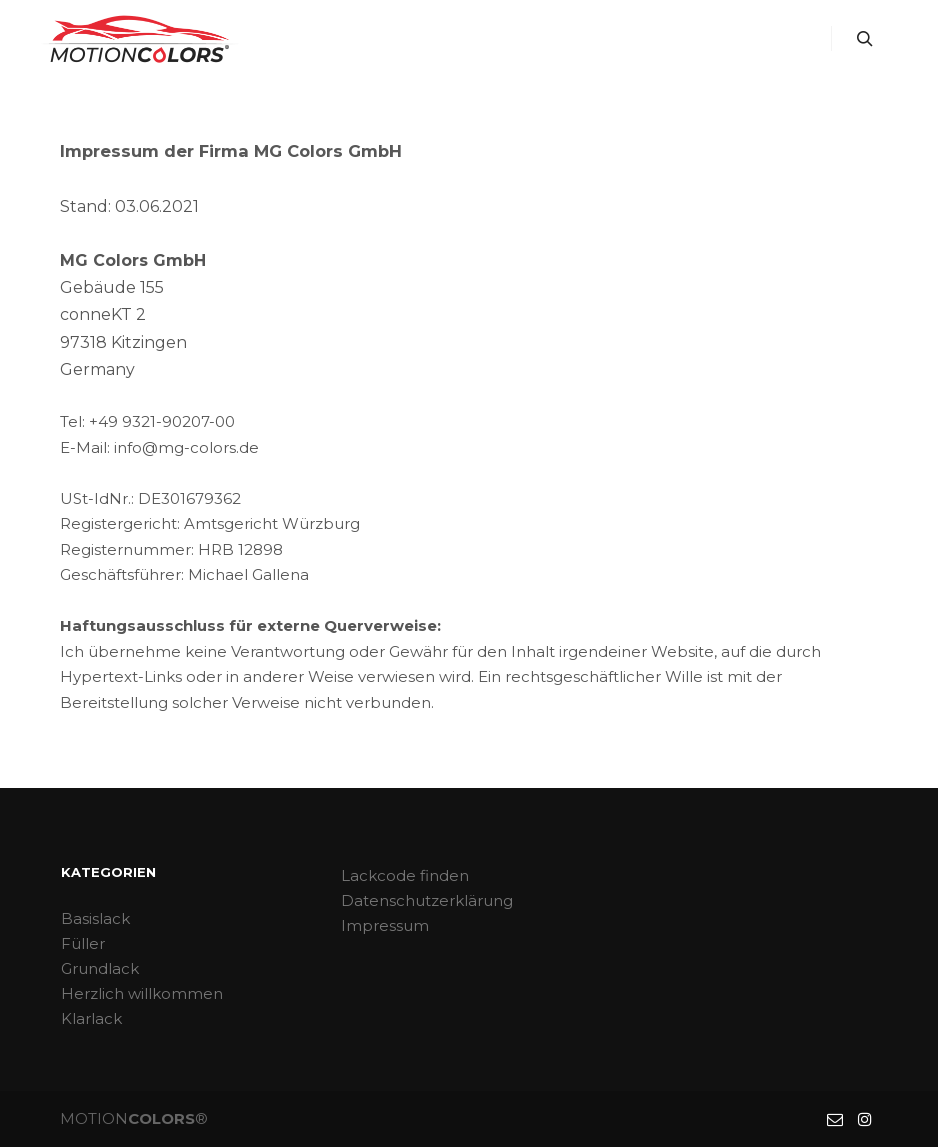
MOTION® (134, 1118)
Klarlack (91, 1018)
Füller (83, 943)
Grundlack (100, 968)
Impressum (385, 925)
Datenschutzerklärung (427, 900)
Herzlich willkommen (142, 993)
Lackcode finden (405, 875)
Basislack (95, 918)
